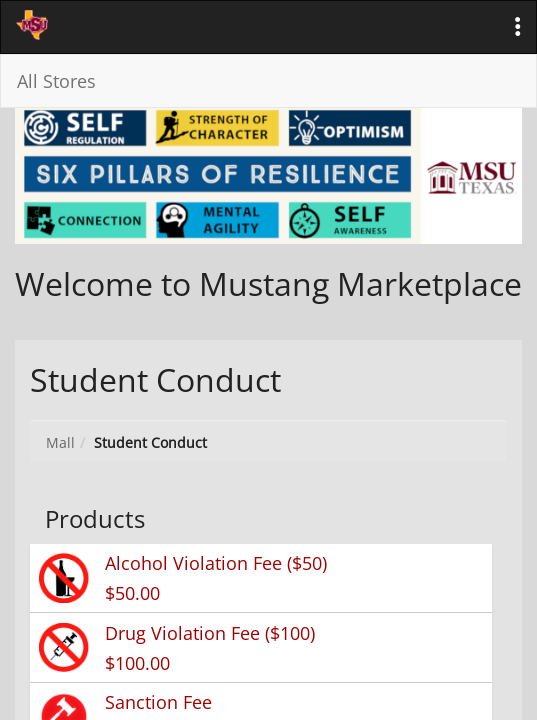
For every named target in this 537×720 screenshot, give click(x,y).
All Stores (56, 81)
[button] (518, 27)
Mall (60, 442)
